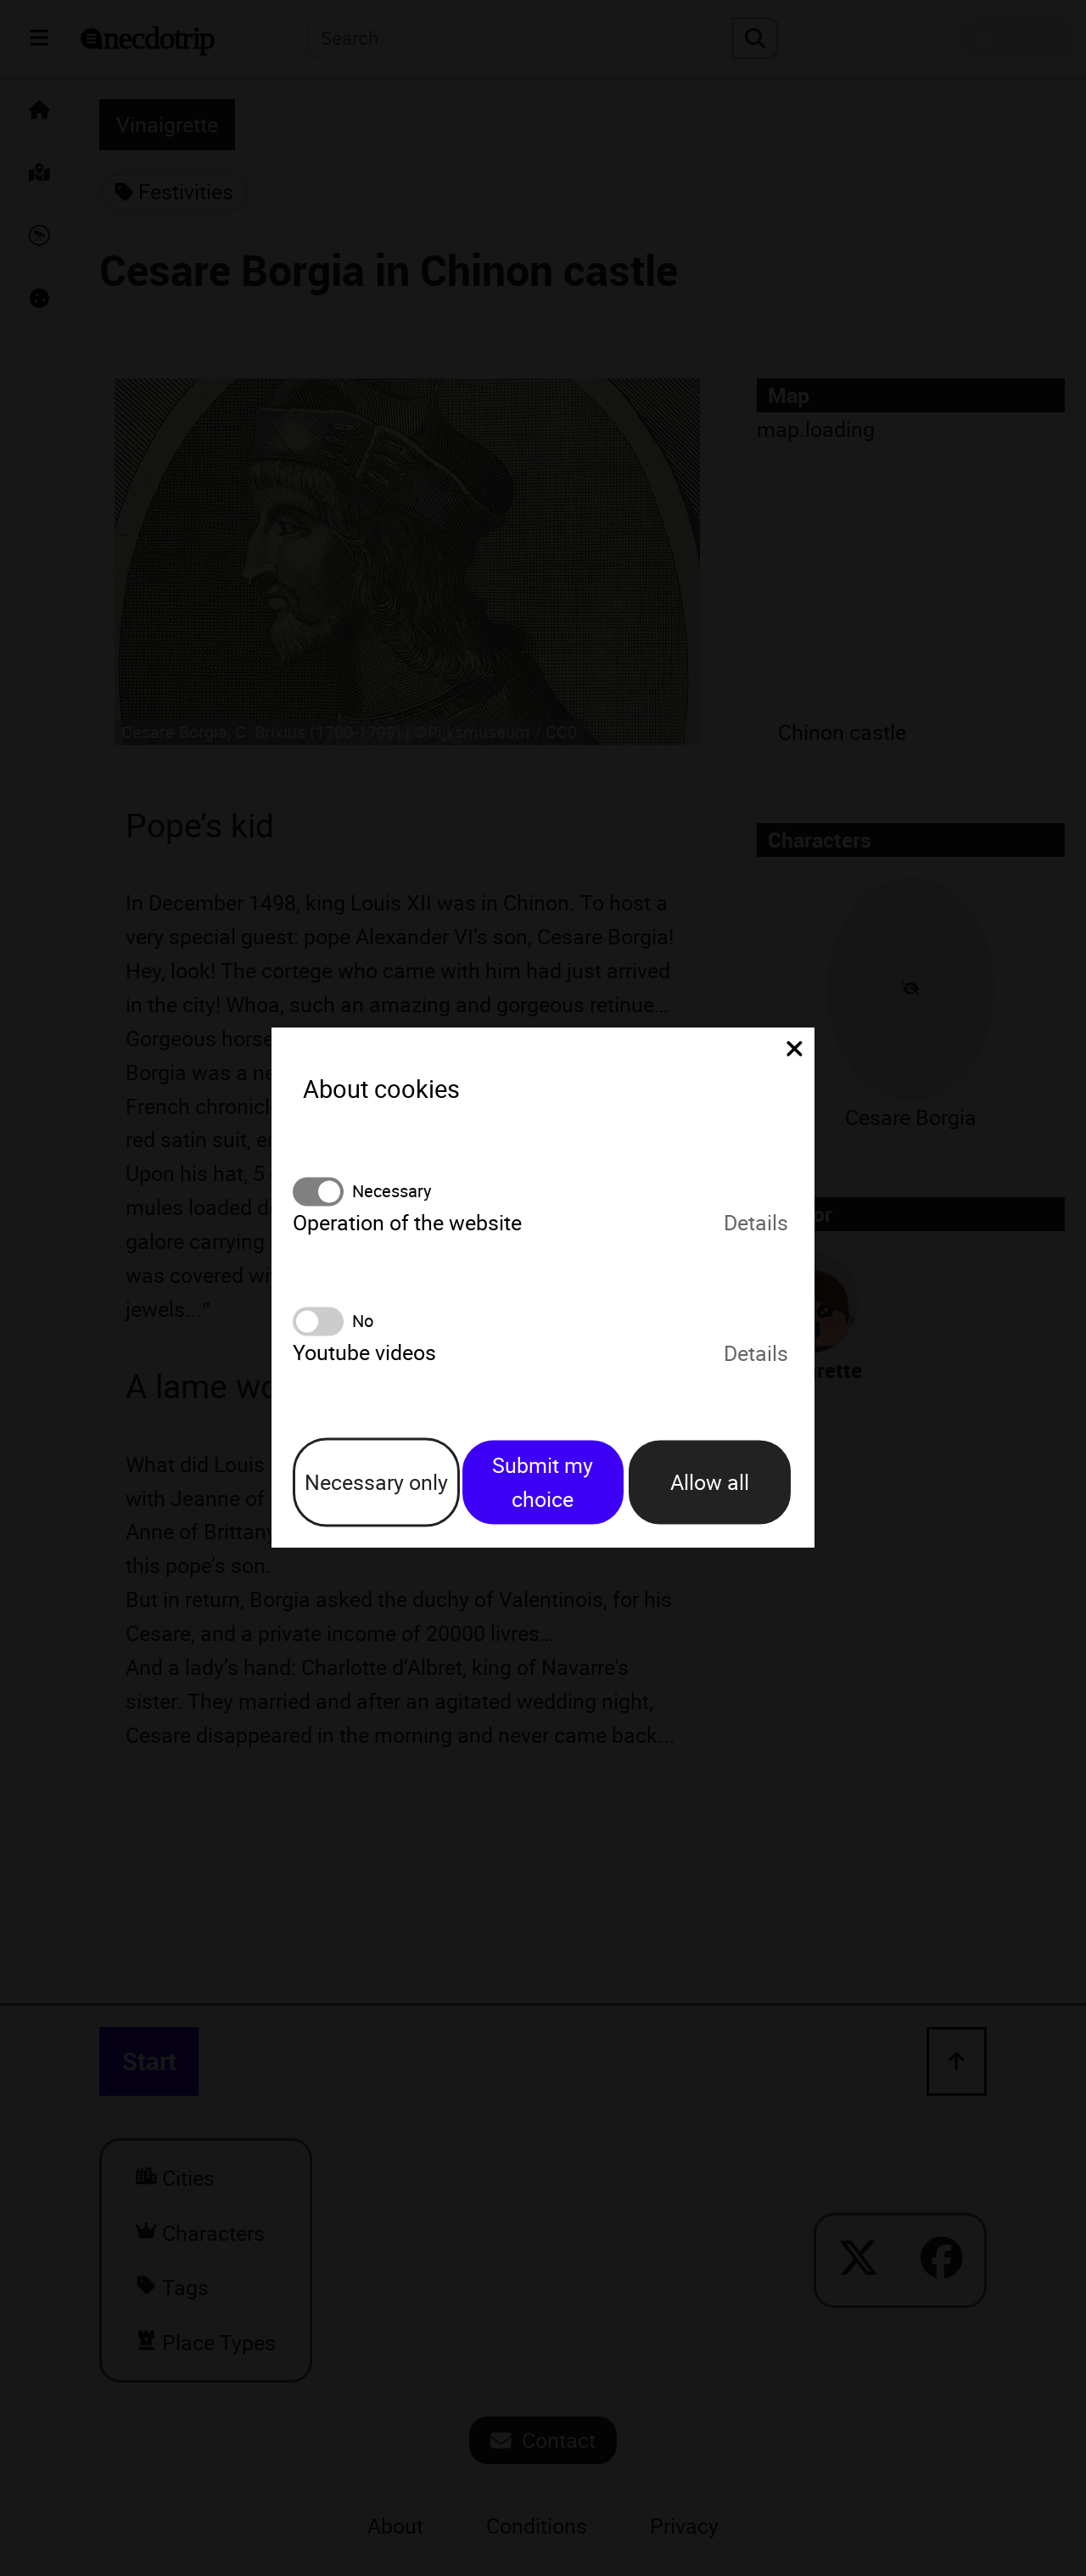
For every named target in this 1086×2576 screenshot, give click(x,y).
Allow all (709, 1482)
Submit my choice (542, 1482)
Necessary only (376, 1482)
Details (756, 1222)
